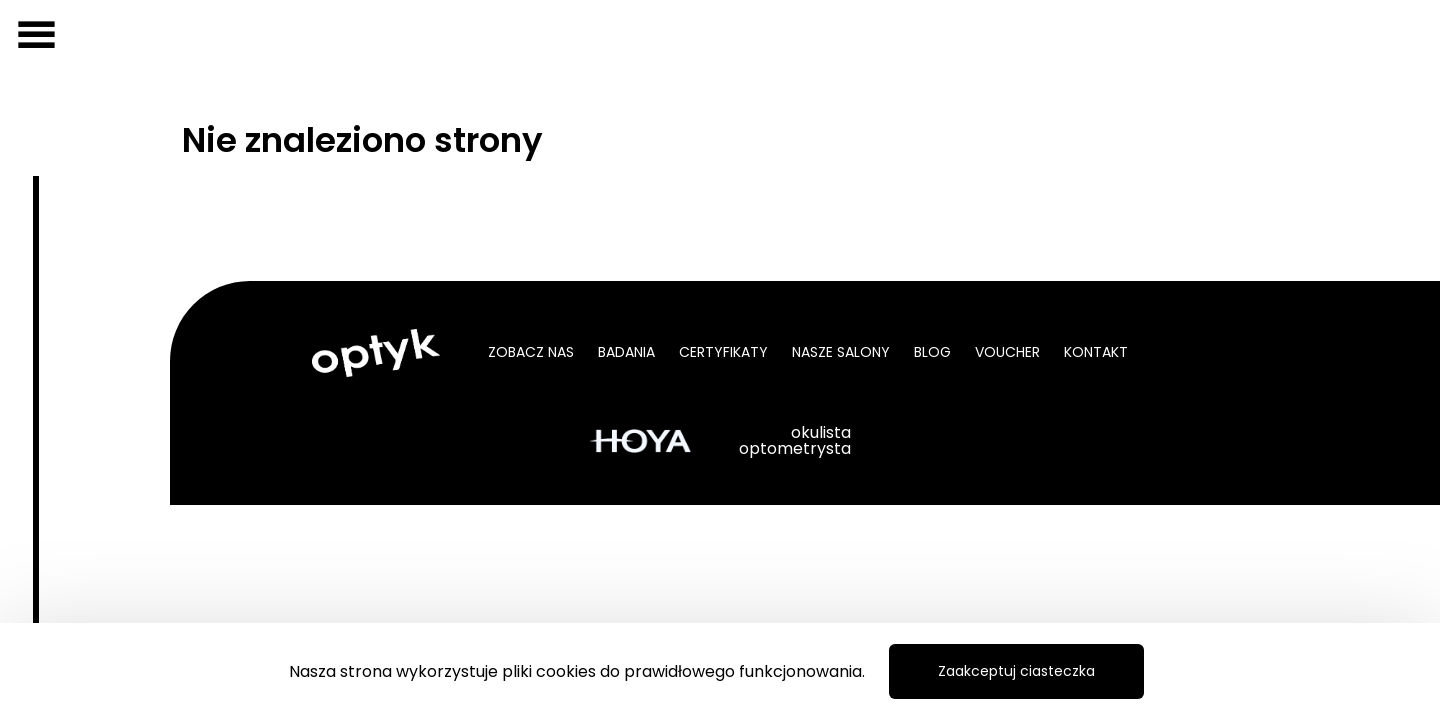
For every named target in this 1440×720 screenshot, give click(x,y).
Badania (626, 352)
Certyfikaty (723, 352)
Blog (932, 352)
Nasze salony (841, 352)
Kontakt (1096, 352)
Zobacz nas (531, 352)
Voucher (1007, 352)
